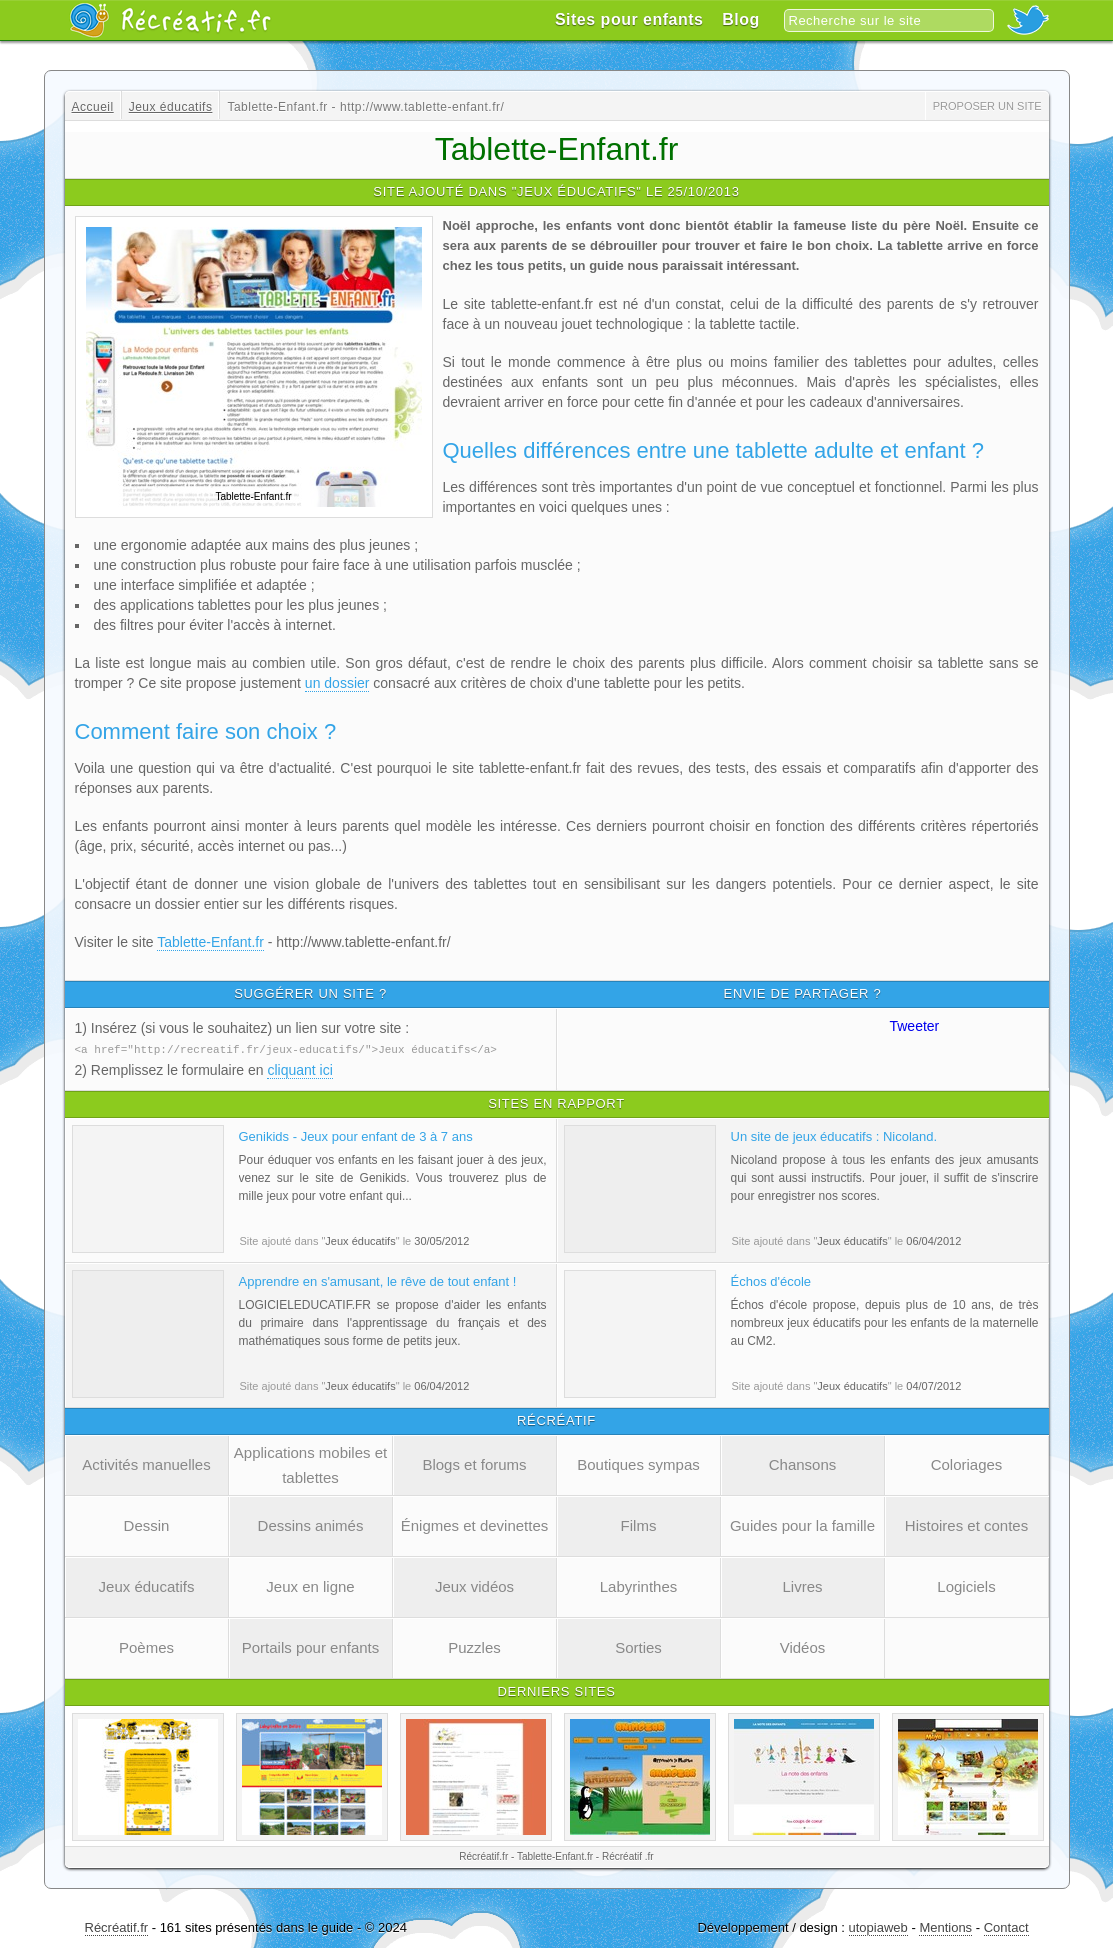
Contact (1006, 1926)
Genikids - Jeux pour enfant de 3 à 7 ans (356, 1135)
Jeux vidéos (474, 1585)
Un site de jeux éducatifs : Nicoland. (834, 1135)
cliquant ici (299, 1069)
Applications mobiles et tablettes (310, 1464)
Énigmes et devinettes (475, 1524)
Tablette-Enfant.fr (210, 942)
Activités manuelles (146, 1463)
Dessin (147, 1524)
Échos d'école (771, 1280)
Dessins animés (311, 1524)
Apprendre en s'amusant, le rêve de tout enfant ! (378, 1280)
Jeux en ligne (310, 1585)
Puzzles (474, 1646)
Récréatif (170, 20)
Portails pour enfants (311, 1646)
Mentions (945, 1926)
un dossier (337, 683)
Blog (741, 19)
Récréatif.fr (117, 1926)
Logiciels (966, 1585)
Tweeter (914, 1026)
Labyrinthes (639, 1585)
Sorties (638, 1646)
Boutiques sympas (638, 1463)
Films (639, 1524)
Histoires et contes (966, 1524)
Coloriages (967, 1463)
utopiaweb (878, 1926)
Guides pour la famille (802, 1524)
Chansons (803, 1463)
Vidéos (803, 1646)
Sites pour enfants (629, 19)
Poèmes (146, 1646)
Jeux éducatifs (147, 1585)
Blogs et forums (474, 1463)
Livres (802, 1585)
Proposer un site (987, 106)
